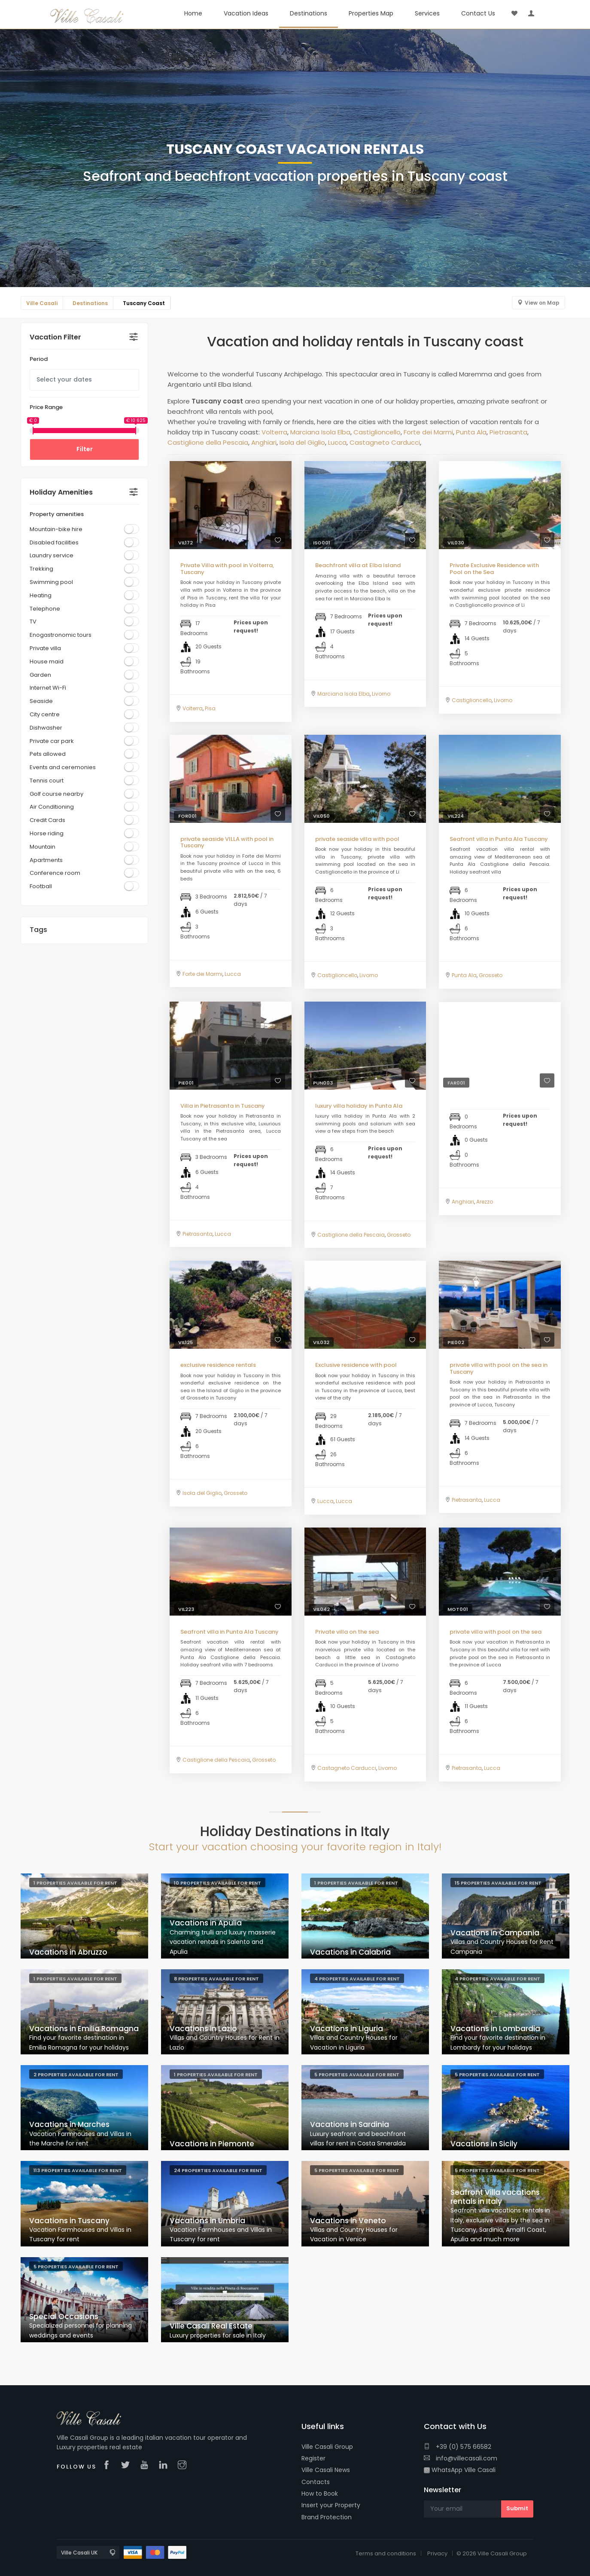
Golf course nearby (56, 794)
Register (313, 2458)
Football (41, 886)
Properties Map (371, 13)
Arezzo (484, 1201)
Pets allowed (48, 754)
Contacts (315, 2482)
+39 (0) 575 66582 (457, 2446)
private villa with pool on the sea (495, 1632)
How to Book (319, 2493)
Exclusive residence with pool (356, 1365)
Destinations (308, 13)
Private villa (45, 648)
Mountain (42, 847)
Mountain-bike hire (56, 529)
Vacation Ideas (246, 13)
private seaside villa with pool (357, 839)
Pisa (210, 708)
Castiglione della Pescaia (207, 442)
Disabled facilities (54, 542)
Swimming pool (51, 582)
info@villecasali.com (460, 2458)
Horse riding (47, 833)
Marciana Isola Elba (320, 432)
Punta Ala (471, 432)
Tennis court (47, 780)
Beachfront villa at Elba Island (358, 565)
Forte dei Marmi (428, 432)
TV (33, 621)
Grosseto (490, 975)
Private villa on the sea (347, 1632)
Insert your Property (330, 2505)
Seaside (41, 701)
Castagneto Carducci (385, 442)
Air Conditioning (52, 807)
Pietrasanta (508, 432)
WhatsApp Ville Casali (460, 2470)
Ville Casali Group (327, 2446)
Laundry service (51, 555)
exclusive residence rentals (218, 1365)
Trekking (41, 569)
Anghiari (264, 442)
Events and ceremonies (63, 767)
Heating (41, 595)
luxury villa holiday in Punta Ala (358, 1106)
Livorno (381, 693)
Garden (40, 675)
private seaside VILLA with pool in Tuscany (227, 842)
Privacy (437, 2553)
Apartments (46, 860)
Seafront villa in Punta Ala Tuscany (499, 839)
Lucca (337, 442)
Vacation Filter (55, 337)
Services (427, 13)
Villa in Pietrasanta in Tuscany (222, 1106)
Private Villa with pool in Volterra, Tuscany (227, 568)
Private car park (52, 741)
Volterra (274, 432)
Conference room (55, 873)
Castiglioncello (377, 432)
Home (193, 13)
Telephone (45, 609)
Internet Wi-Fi (48, 688)
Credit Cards (47, 820)
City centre (45, 714)
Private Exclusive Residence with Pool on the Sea (494, 568)
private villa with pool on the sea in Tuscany (498, 1368)
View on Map (542, 302)
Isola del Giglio (302, 442)
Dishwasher (46, 728)
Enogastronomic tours (60, 635)
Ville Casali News (325, 2470)
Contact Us (478, 13)
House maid (47, 661)
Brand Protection (326, 2517)
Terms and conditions (386, 2553)
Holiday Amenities (61, 492)
